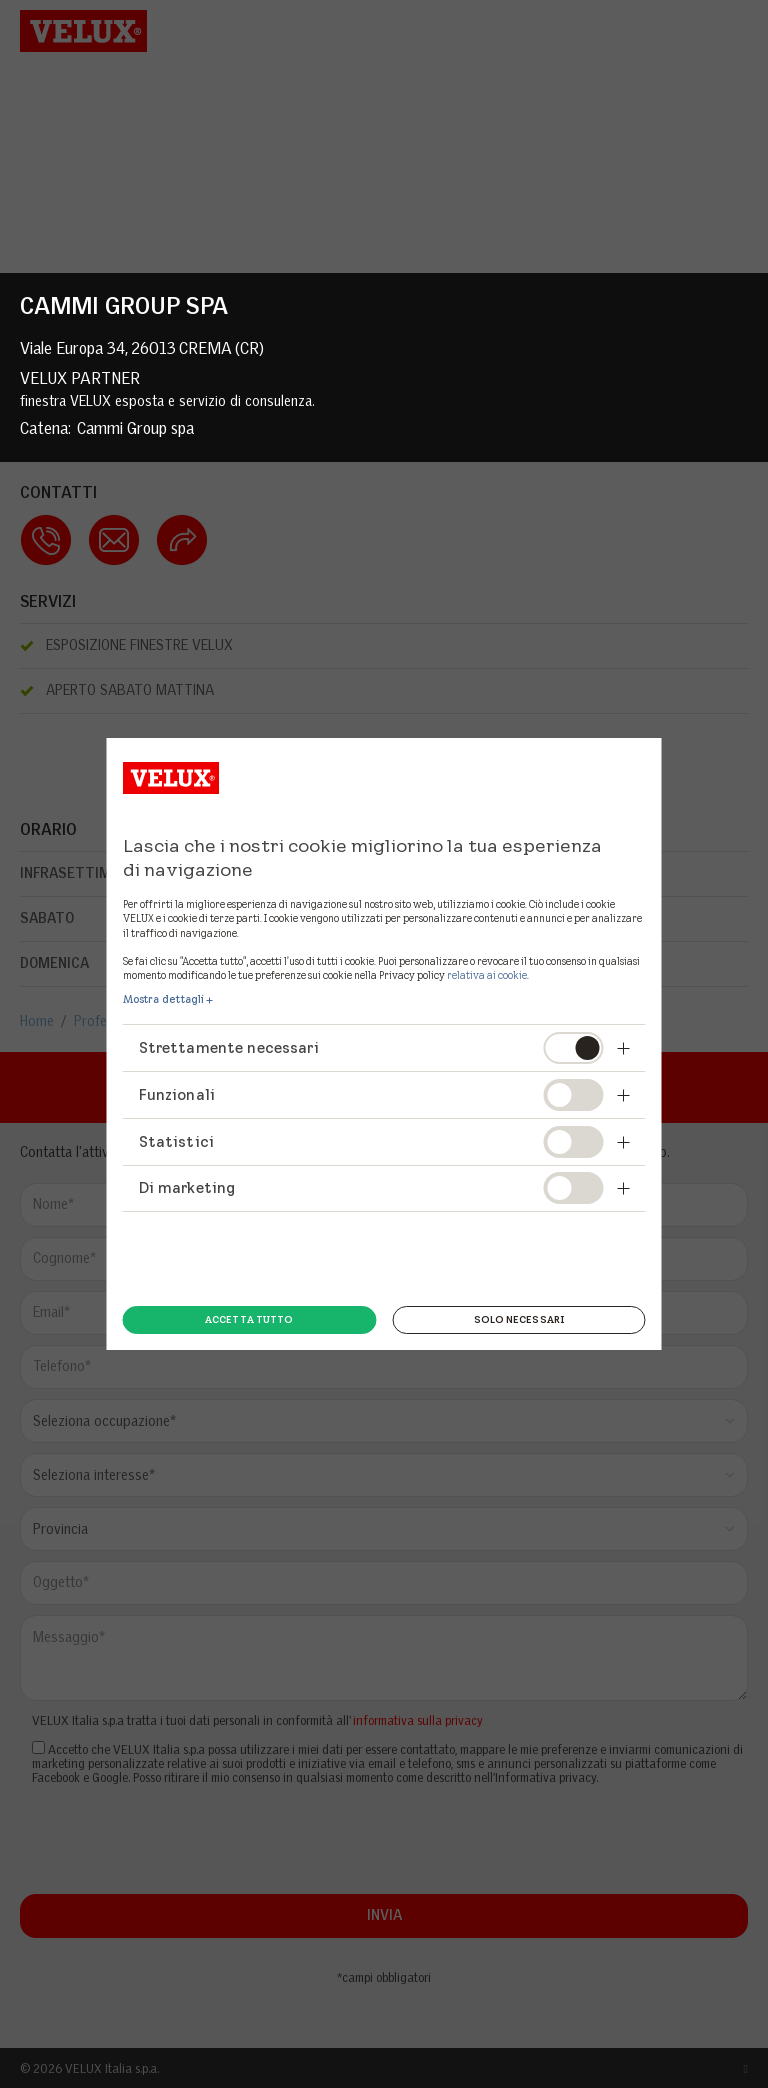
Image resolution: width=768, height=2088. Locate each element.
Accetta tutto (249, 1319)
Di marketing (187, 1187)
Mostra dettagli (164, 999)
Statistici (177, 1141)
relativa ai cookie (487, 975)
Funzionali (177, 1094)
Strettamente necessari (229, 1047)
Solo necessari (519, 1319)
